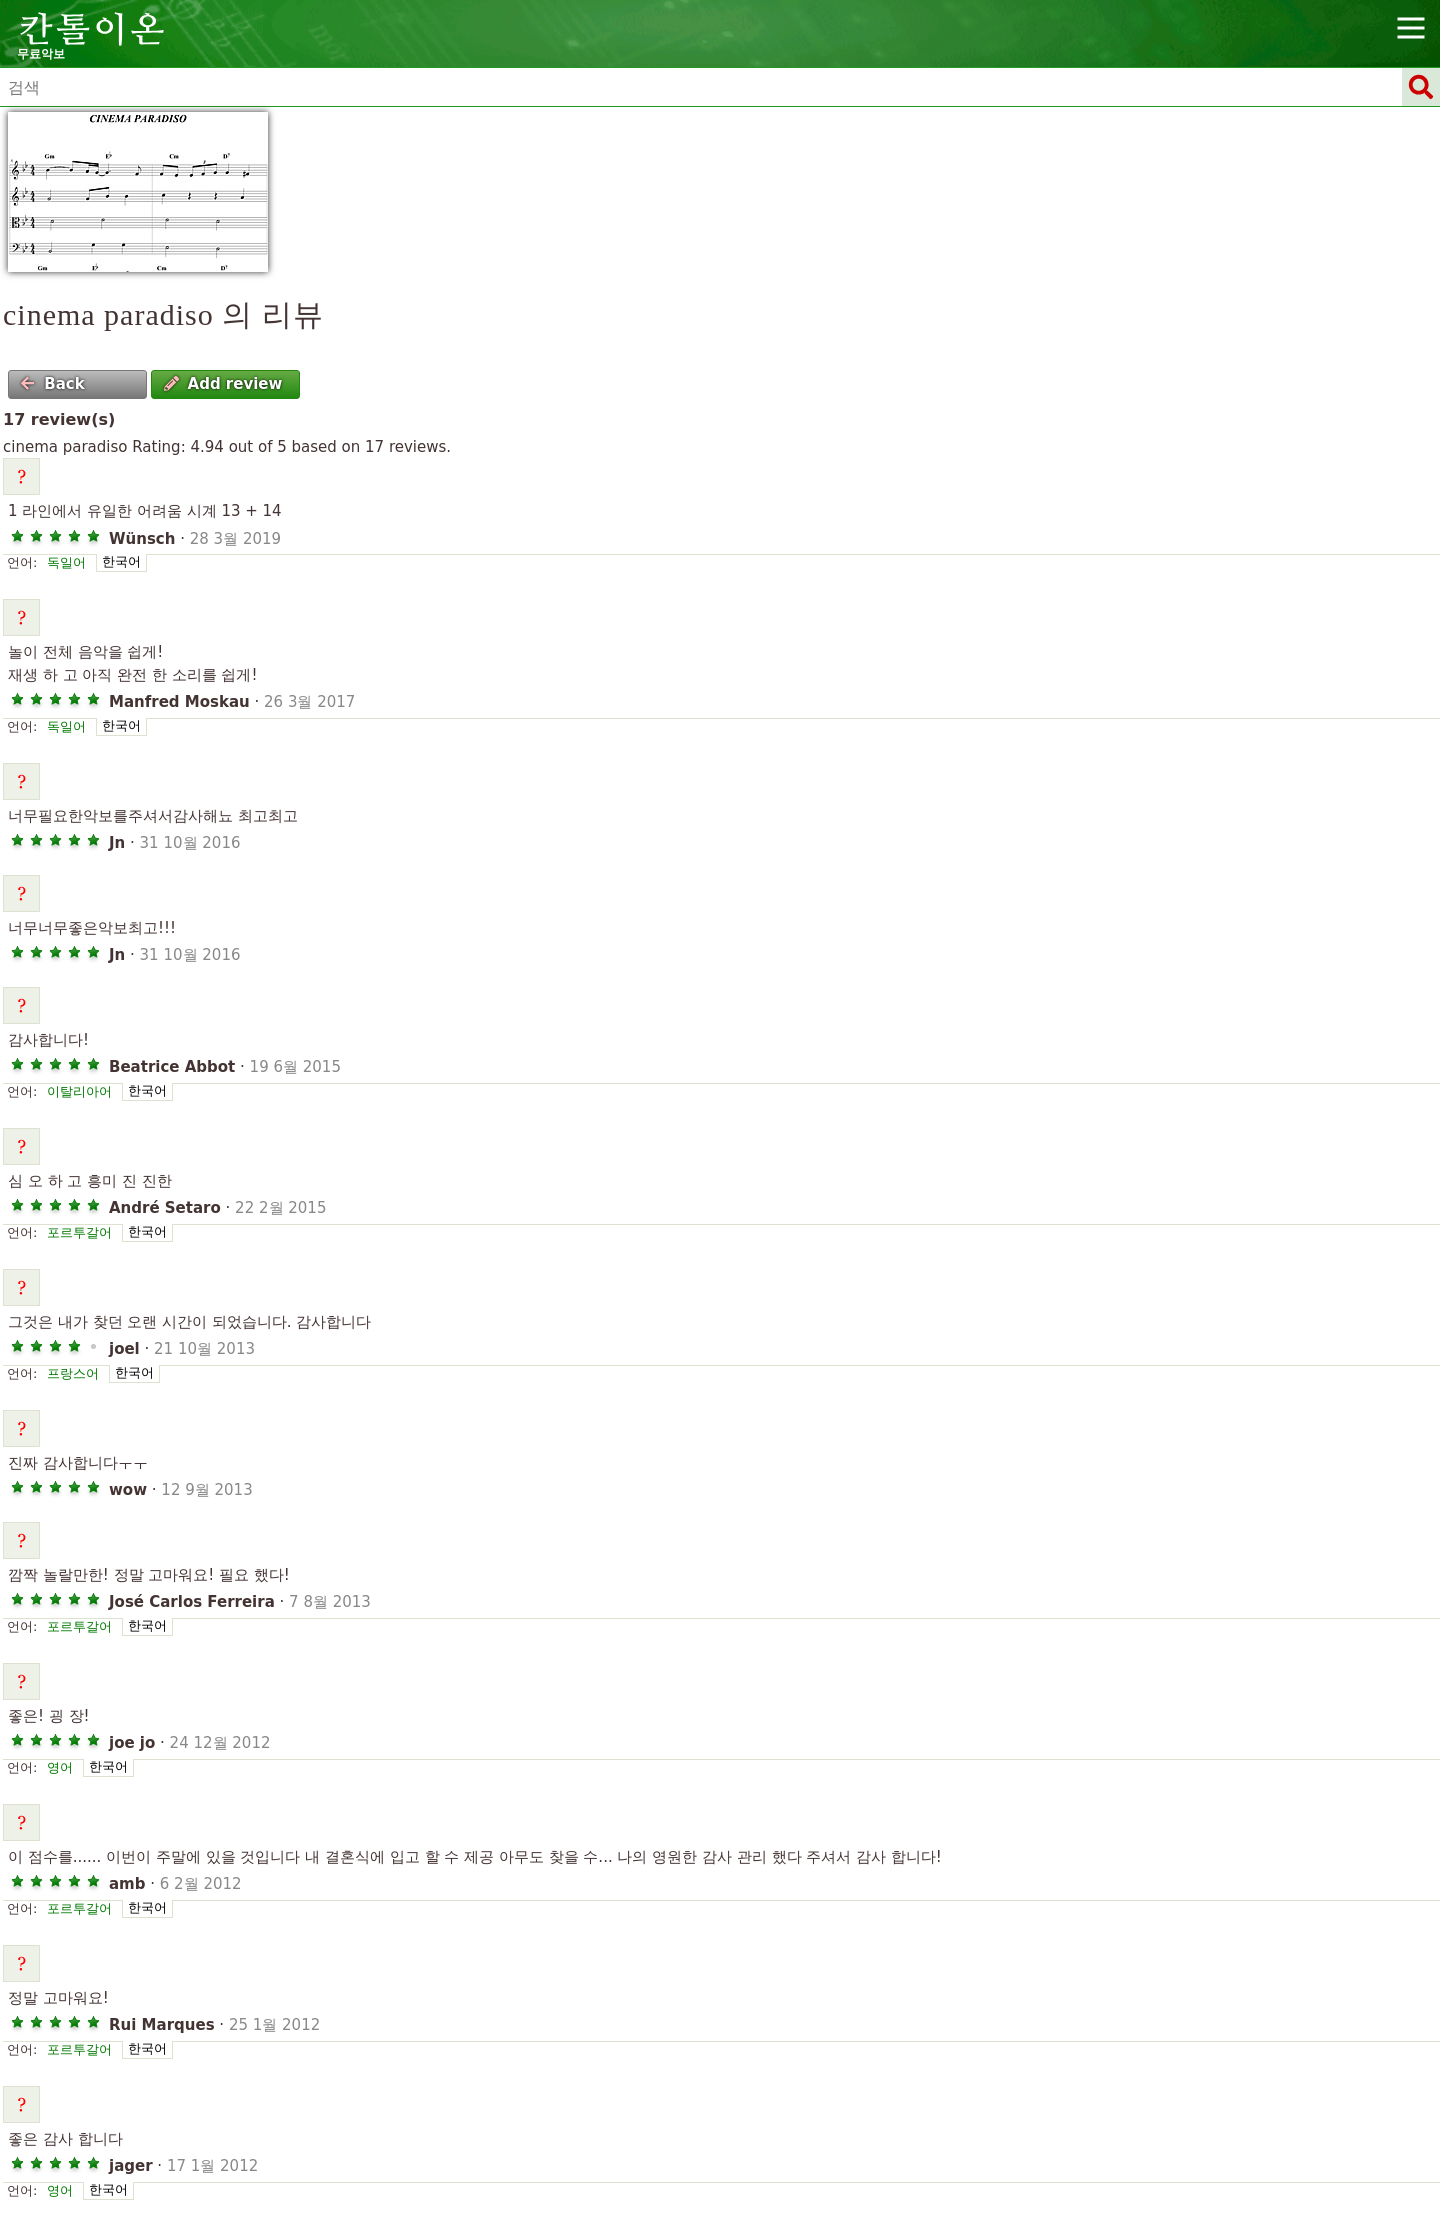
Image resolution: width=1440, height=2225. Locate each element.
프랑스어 (73, 1373)
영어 (60, 1767)
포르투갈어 (79, 1232)
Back (52, 384)
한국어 (121, 561)
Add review (223, 384)
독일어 (66, 562)
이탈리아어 (79, 1091)
